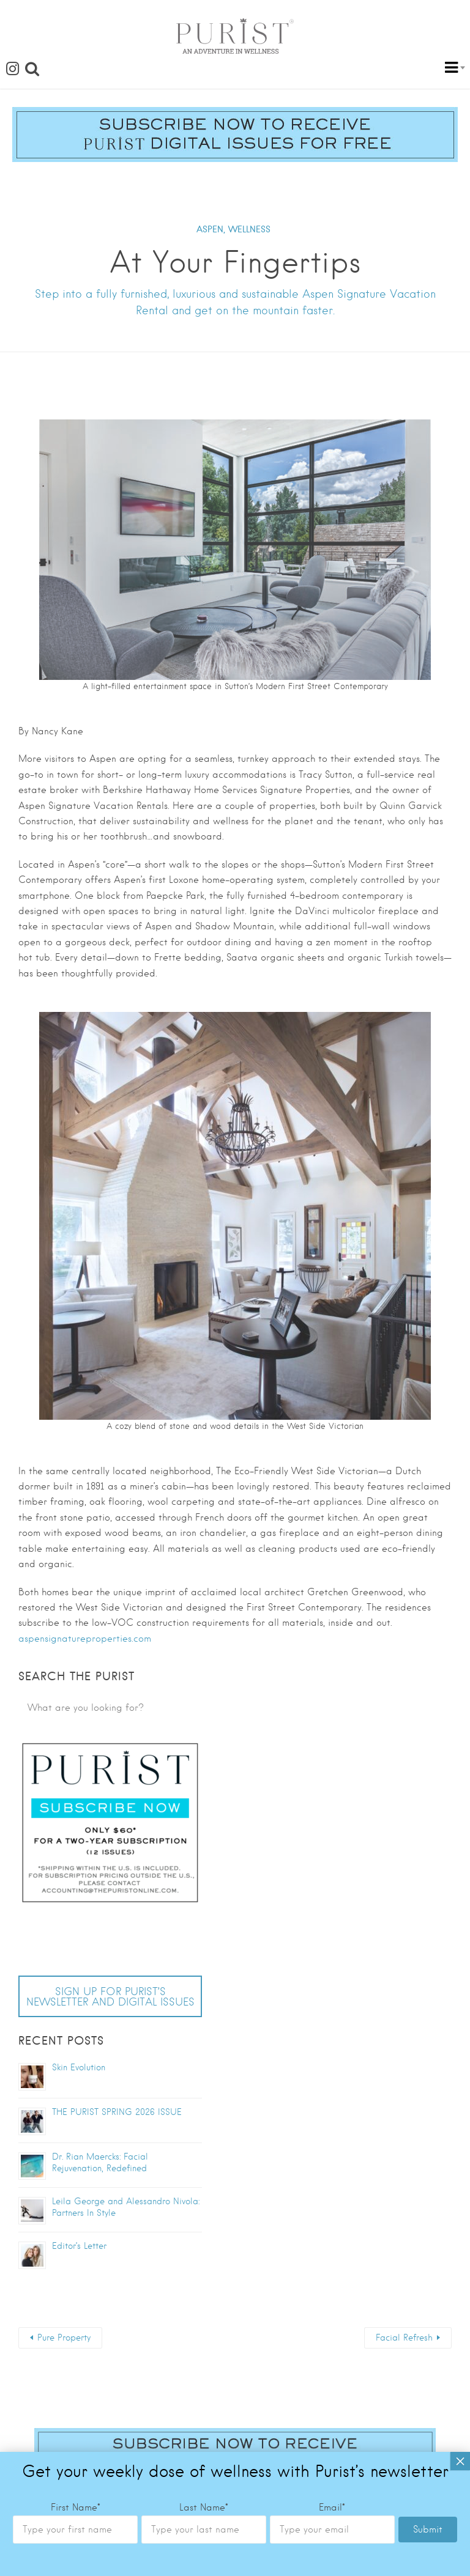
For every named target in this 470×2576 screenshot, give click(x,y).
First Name (75, 2101)
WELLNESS (249, 229)
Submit (427, 2123)
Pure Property (64, 2337)
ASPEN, (210, 229)
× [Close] (460, 2055)
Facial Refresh (404, 2337)
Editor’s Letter (79, 2246)
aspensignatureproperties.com (84, 1638)
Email (332, 2101)
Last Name (203, 2101)
